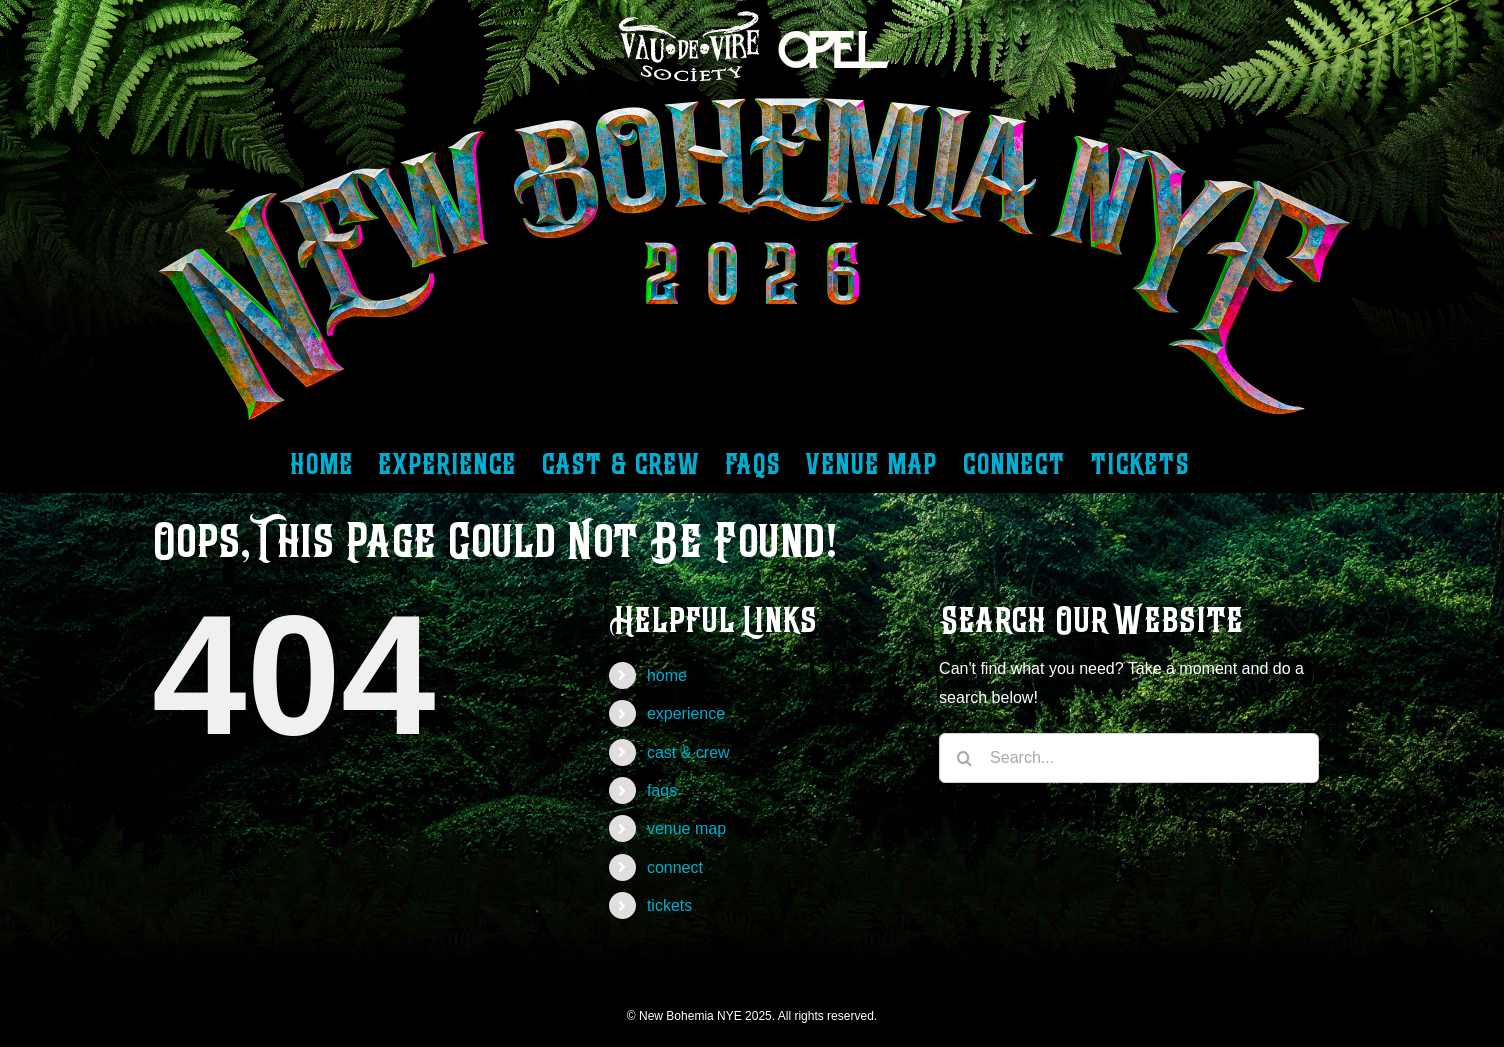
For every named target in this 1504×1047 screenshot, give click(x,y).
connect (675, 867)
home (667, 675)
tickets (669, 905)
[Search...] (1129, 758)
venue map (686, 828)
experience (686, 713)
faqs (662, 790)
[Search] (964, 758)
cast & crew (688, 752)
